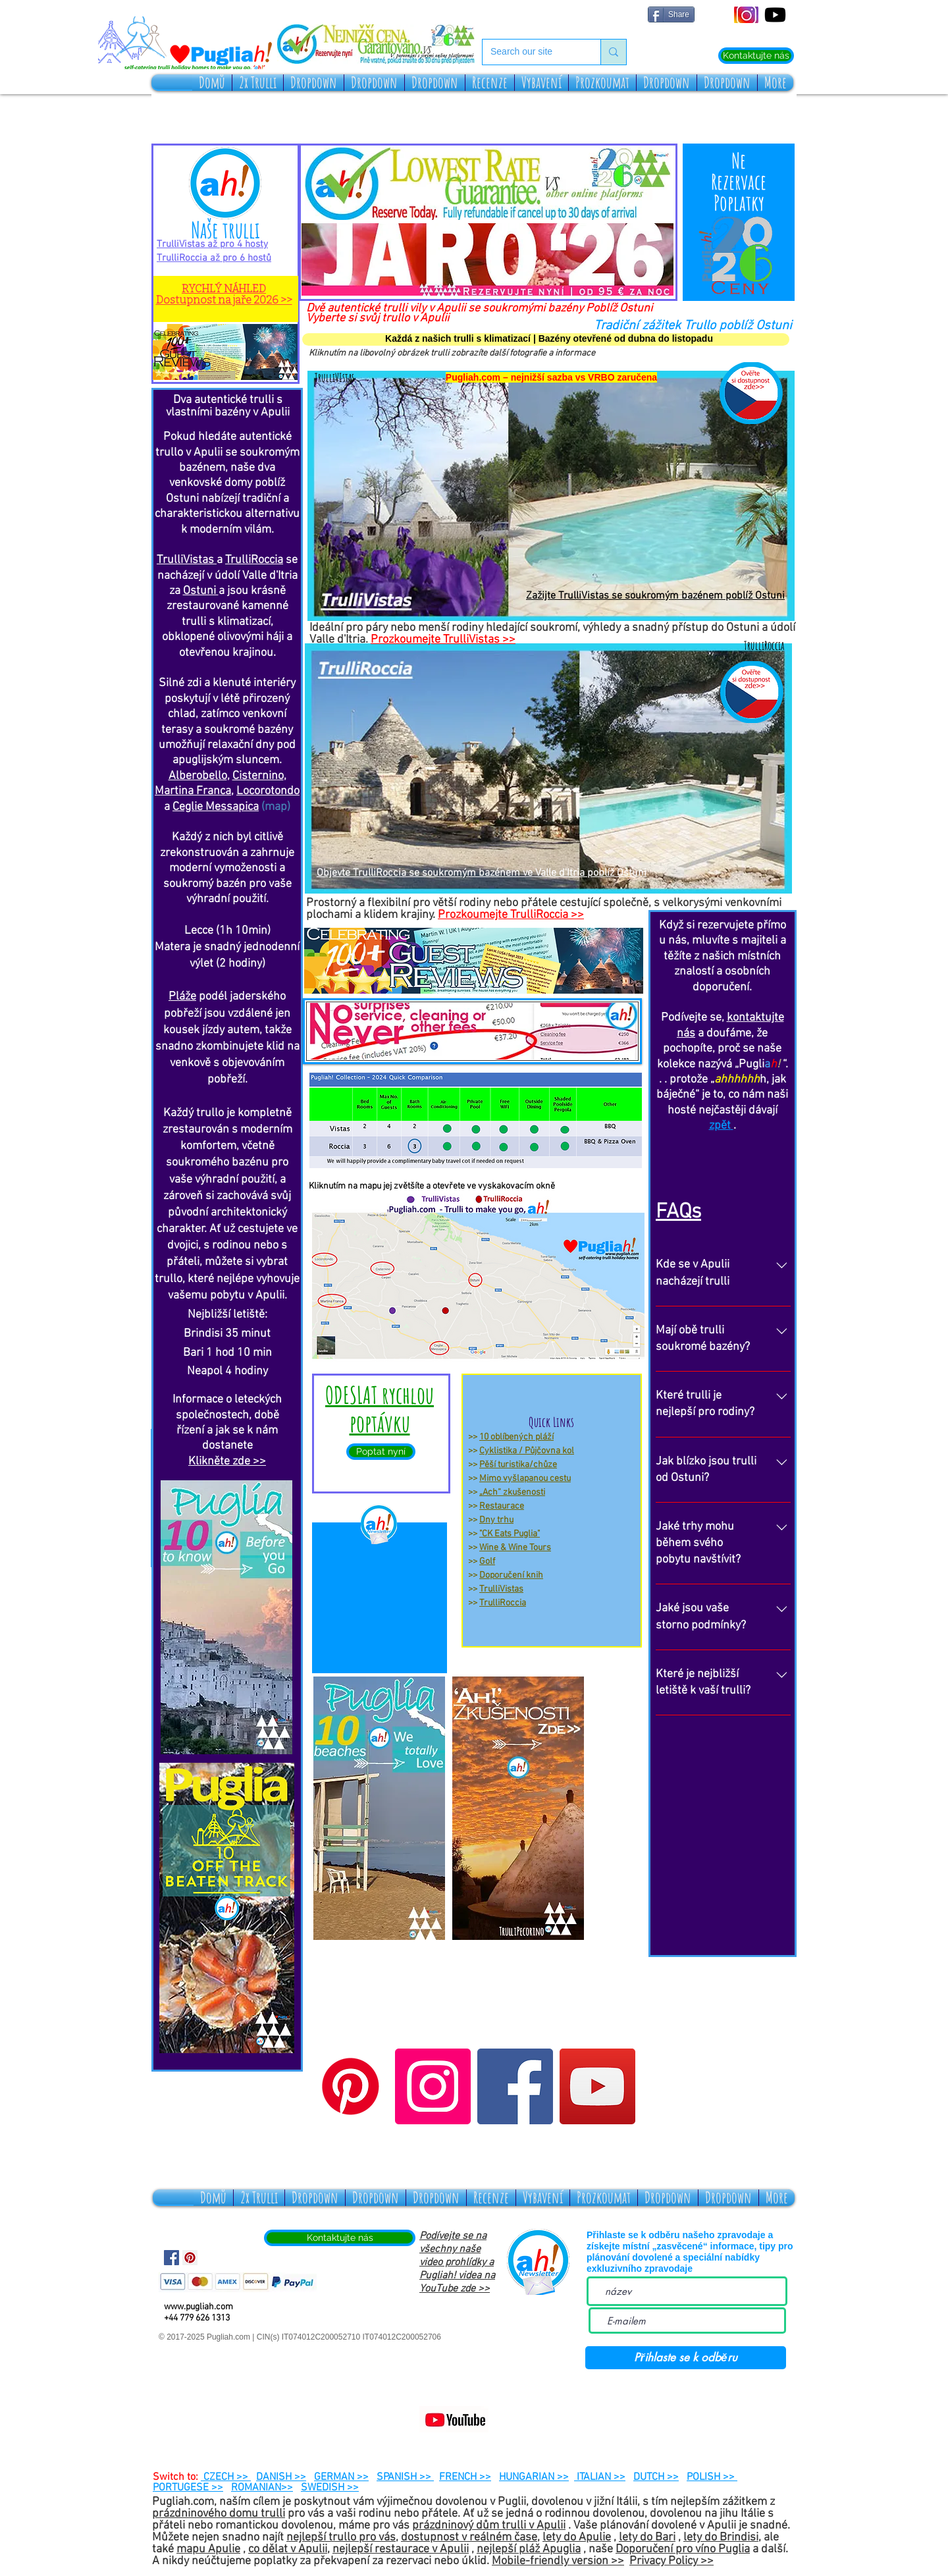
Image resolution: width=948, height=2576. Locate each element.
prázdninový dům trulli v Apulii (489, 2526)
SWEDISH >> (330, 2487)
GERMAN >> (341, 2477)
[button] (257, 82)
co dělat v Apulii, (289, 2549)
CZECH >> (226, 2477)
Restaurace (501, 1506)
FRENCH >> (465, 2477)
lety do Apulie (576, 2537)
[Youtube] (775, 15)
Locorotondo (268, 791)
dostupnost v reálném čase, (470, 2537)
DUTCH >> (656, 2477)
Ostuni (201, 591)
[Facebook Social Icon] (171, 2257)
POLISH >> (712, 2477)
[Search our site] (531, 52)
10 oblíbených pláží (516, 1437)
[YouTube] (597, 2086)
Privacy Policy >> (671, 2561)
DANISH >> (281, 2477)
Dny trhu (496, 1520)
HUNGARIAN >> (534, 2477)
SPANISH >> (405, 2477)
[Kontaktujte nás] (756, 55)
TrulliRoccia (502, 1603)
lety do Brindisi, (722, 2537)
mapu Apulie (208, 2549)
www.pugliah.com (198, 2307)
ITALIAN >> (599, 2477)
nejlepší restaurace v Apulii (400, 2549)
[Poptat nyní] (380, 1451)
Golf (487, 1561)
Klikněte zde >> (227, 1461)
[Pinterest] (350, 2086)
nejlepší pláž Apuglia (529, 2549)
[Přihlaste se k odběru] (685, 2357)
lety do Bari (647, 2537)
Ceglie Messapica (215, 807)
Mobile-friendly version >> (558, 2561)
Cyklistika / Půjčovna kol (526, 1451)
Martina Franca (193, 791)
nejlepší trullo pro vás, (342, 2537)
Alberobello (198, 776)
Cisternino (258, 776)
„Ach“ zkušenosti (512, 1492)
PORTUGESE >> (188, 2487)
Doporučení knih (511, 1575)
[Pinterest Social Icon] (190, 2257)
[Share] (671, 14)
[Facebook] (515, 2086)
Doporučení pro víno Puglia (683, 2549)
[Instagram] (433, 2086)
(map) (275, 807)
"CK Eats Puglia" (509, 1534)
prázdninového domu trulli (218, 2514)
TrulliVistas (501, 1589)
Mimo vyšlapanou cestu (525, 1478)
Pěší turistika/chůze (518, 1464)
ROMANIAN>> (262, 2487)
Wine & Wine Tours (515, 1547)
